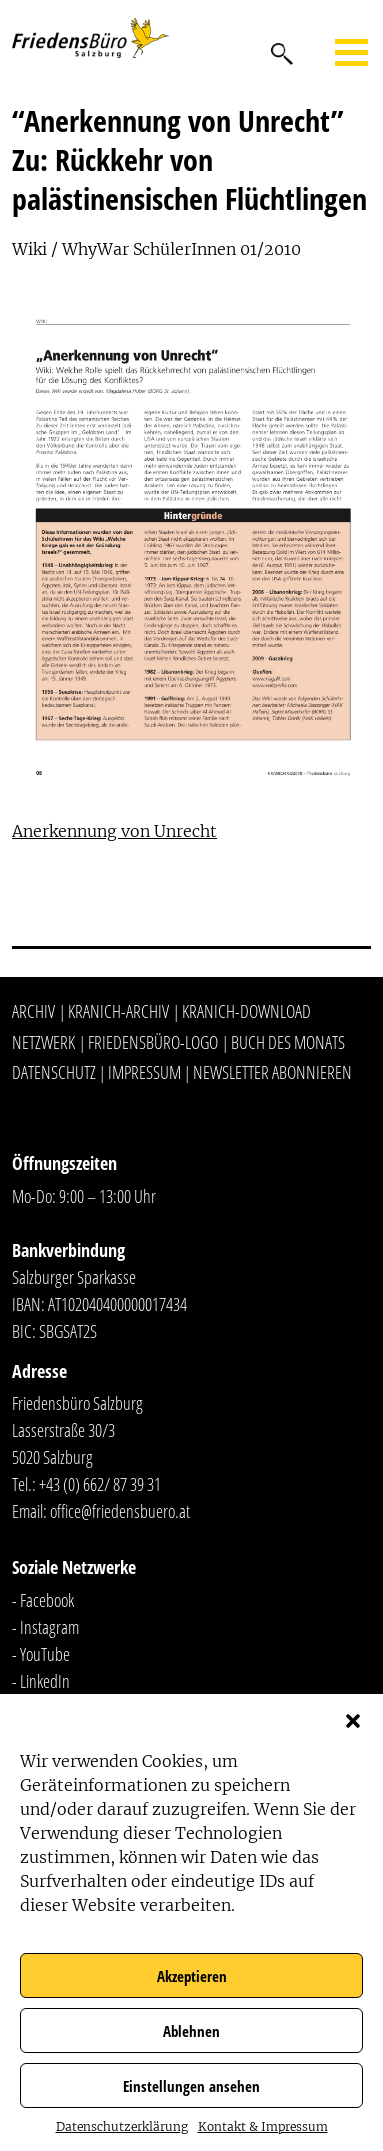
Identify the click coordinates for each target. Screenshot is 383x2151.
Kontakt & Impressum (263, 2126)
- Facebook (43, 1600)
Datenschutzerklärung (122, 2126)
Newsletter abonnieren (272, 1072)
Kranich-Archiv (118, 1011)
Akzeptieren (192, 1976)
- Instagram (45, 1627)
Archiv (33, 1011)
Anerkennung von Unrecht (114, 831)
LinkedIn (45, 1681)
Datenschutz (54, 1072)
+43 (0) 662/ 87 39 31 (100, 1484)
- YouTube (41, 1654)
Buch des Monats (288, 1042)
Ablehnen (191, 2031)
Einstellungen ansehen (191, 2086)
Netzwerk (43, 1042)
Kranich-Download (246, 1011)
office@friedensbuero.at (120, 1511)
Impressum (144, 1072)
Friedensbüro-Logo (153, 1042)
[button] (353, 1719)
